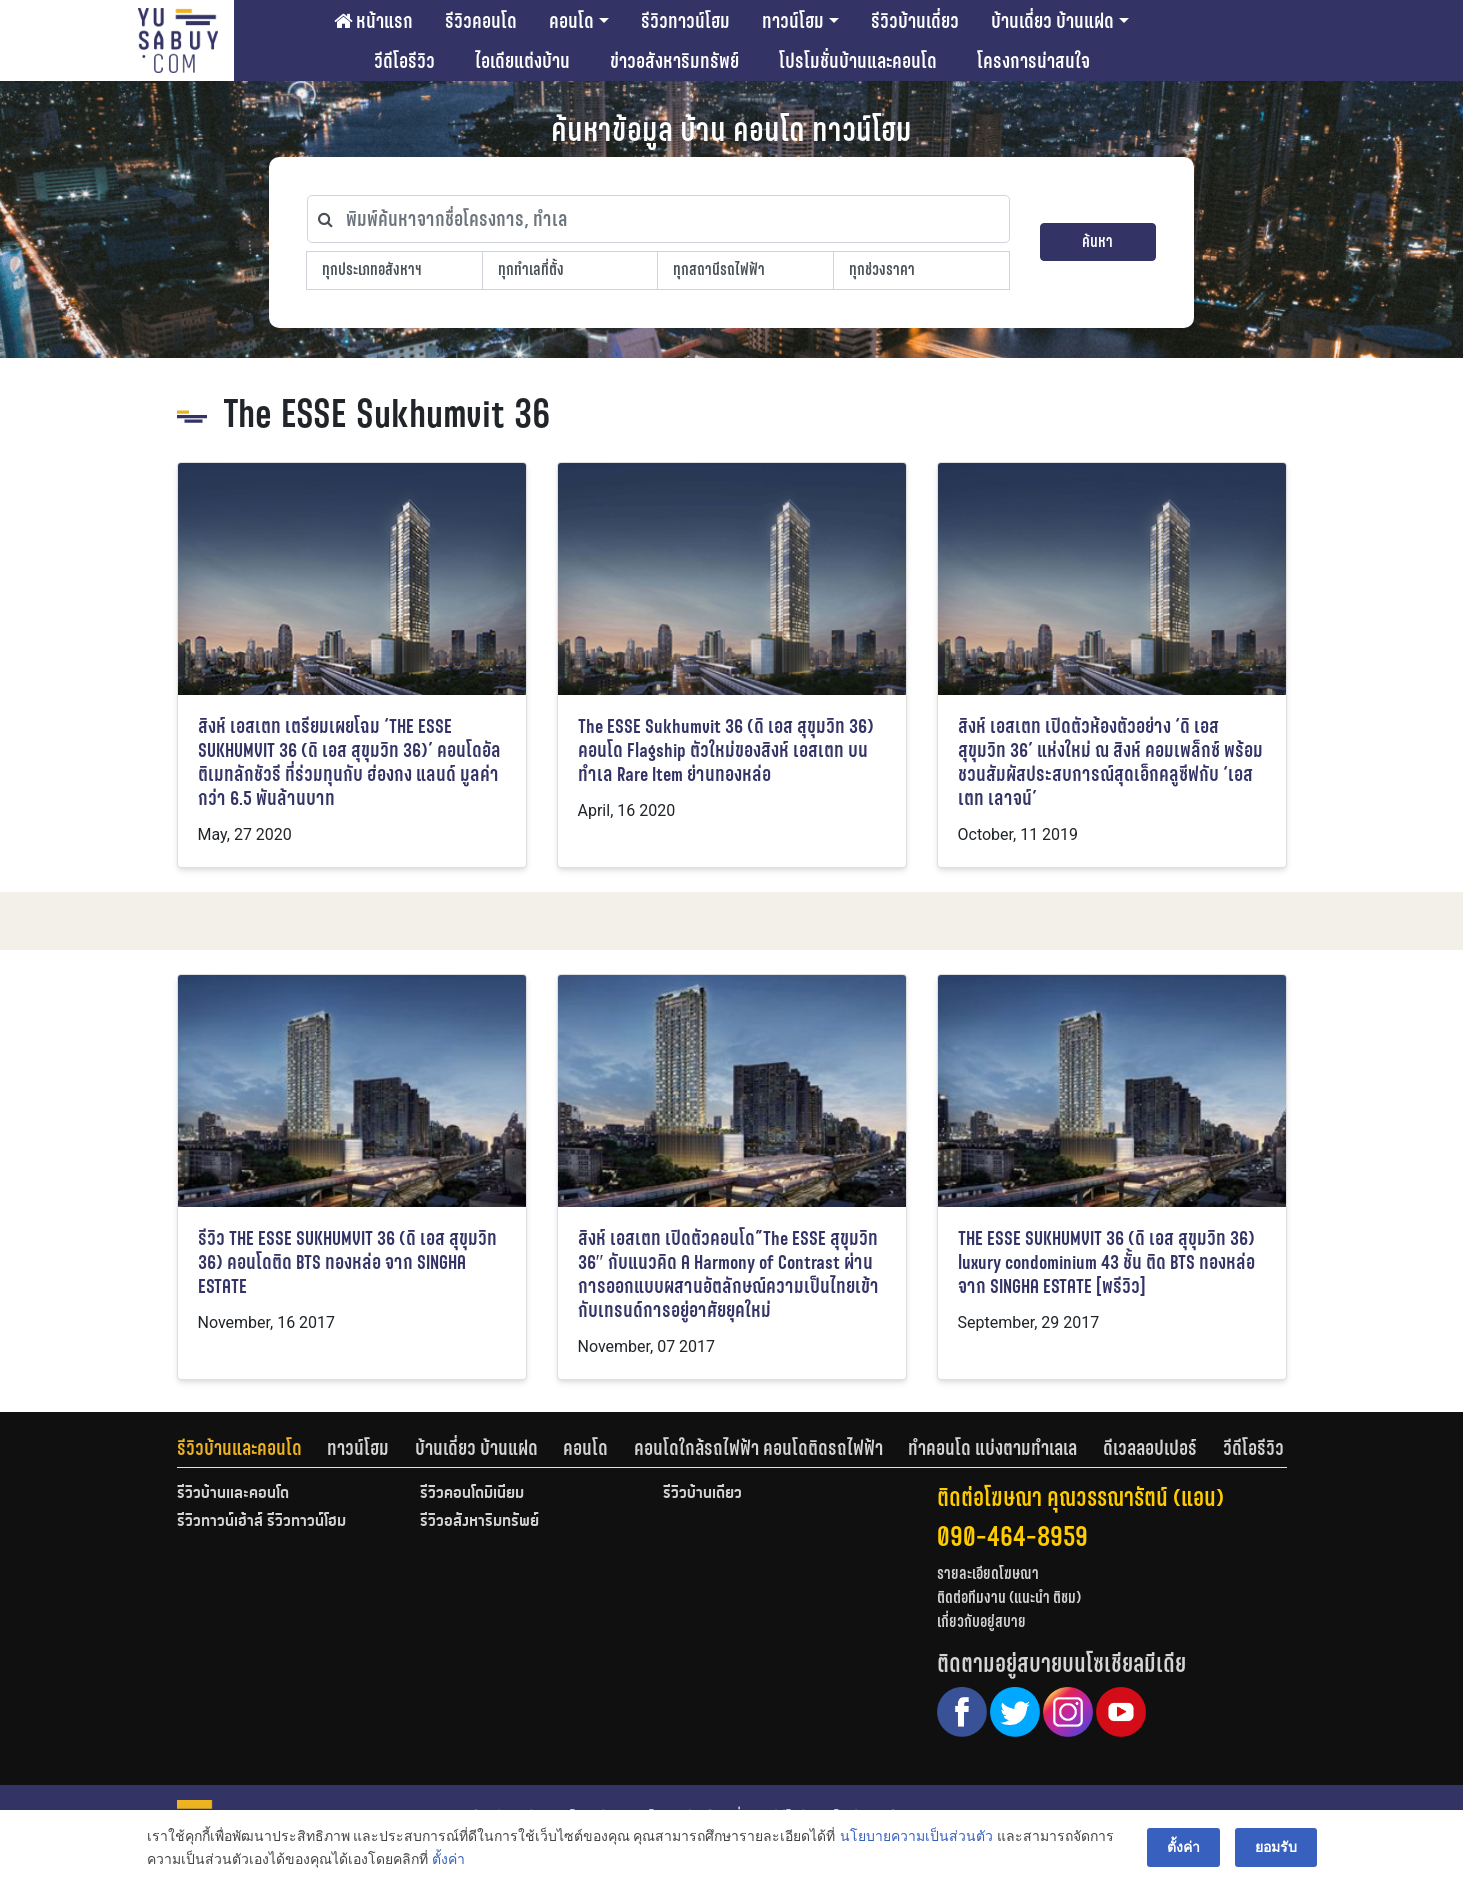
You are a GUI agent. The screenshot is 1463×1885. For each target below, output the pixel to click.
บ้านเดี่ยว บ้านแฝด (1052, 21)
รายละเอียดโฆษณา (988, 1573)
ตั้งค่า (448, 1859)
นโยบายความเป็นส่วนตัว (916, 1836)
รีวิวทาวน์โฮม (685, 21)
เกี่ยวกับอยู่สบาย (981, 1621)
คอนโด (571, 21)
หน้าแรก (373, 21)
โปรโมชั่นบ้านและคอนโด (858, 61)
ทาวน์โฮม (793, 21)
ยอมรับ (1276, 1847)
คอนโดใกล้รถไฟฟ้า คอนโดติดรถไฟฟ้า (758, 1448)
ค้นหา (1097, 241)
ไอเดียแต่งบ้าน (522, 61)
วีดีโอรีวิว (404, 61)
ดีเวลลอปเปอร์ (1150, 1448)
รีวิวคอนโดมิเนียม (472, 1494)
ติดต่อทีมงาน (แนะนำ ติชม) (1009, 1597)
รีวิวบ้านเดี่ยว (915, 21)
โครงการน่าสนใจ (1033, 61)
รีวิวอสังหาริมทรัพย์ (479, 1522)
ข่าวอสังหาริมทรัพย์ (674, 61)
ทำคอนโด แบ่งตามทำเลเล (992, 1448)
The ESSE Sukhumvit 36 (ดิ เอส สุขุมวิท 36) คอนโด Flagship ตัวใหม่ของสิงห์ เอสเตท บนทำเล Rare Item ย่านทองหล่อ (726, 750)
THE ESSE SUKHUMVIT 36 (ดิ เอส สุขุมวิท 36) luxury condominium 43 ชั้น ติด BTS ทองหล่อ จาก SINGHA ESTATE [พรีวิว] (1106, 1262)
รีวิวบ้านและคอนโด (239, 1448)
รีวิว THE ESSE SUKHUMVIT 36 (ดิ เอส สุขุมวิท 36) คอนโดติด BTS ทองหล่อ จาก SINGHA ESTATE (347, 1262)
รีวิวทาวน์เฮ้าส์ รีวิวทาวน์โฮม (261, 1522)
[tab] (252, 1448)
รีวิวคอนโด (481, 21)
